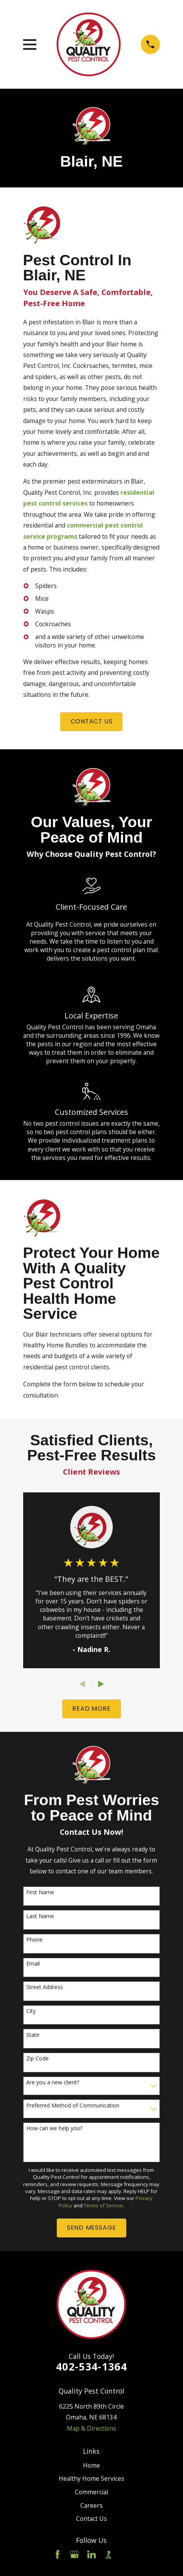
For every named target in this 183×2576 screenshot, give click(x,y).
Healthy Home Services (91, 2478)
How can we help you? (54, 2128)
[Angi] (125, 2554)
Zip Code (37, 2058)
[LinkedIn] (91, 2554)
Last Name (40, 1916)
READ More (91, 1708)
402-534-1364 (91, 2366)
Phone (34, 1940)
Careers (91, 2505)
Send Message (91, 2227)
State (32, 2035)
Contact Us (91, 2518)
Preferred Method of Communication (72, 2105)
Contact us (92, 721)
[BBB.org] (108, 2554)
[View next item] (101, 1684)
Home (91, 2465)
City (31, 2011)
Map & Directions (91, 2428)
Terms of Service (103, 2205)
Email (33, 1964)
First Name (40, 1892)
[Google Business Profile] (74, 2554)
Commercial (91, 2492)
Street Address (44, 1987)
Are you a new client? (52, 2082)
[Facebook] (57, 2554)
